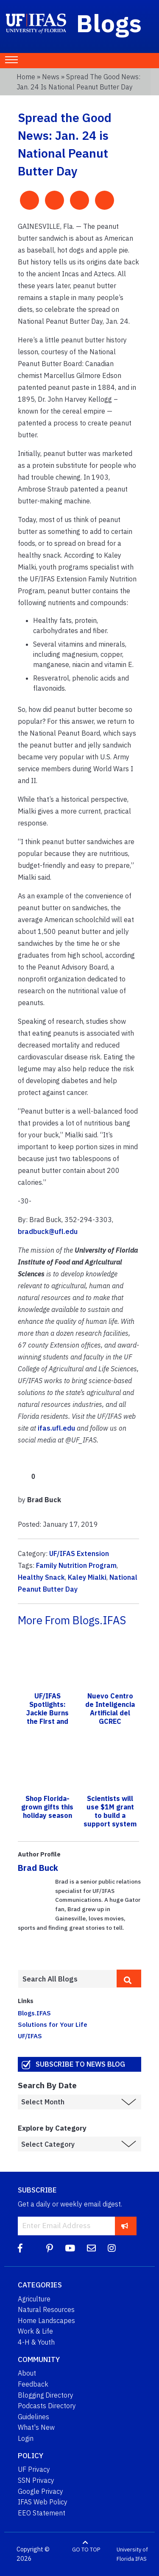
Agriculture (34, 2299)
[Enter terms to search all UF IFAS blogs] (67, 1979)
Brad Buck (38, 1867)
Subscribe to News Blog (80, 2063)
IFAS (141, 2558)
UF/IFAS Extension (79, 1553)
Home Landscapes (46, 2320)
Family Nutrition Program (76, 1565)
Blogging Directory (45, 2395)
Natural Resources (46, 2309)
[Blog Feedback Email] (91, 2248)
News (50, 76)
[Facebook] (20, 2248)
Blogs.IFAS (34, 2013)
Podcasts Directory (47, 2405)
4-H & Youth (36, 2342)
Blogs (109, 23)
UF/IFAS (30, 2035)
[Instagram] (112, 2248)
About (27, 2373)
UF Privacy (34, 2469)
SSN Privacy (36, 2480)
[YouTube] (70, 2248)
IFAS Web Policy (42, 2502)
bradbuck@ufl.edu (48, 1231)
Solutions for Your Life (52, 2024)
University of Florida (132, 2554)
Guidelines (33, 2416)
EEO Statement (41, 2513)
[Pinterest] (49, 2248)
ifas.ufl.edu (56, 1428)
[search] (129, 1978)
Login (25, 2438)
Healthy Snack (41, 1577)
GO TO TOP (86, 2549)
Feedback (33, 2384)
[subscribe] (125, 2226)
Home (26, 76)
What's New (36, 2427)
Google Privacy (40, 2491)
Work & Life (35, 2331)
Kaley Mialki (87, 1577)
